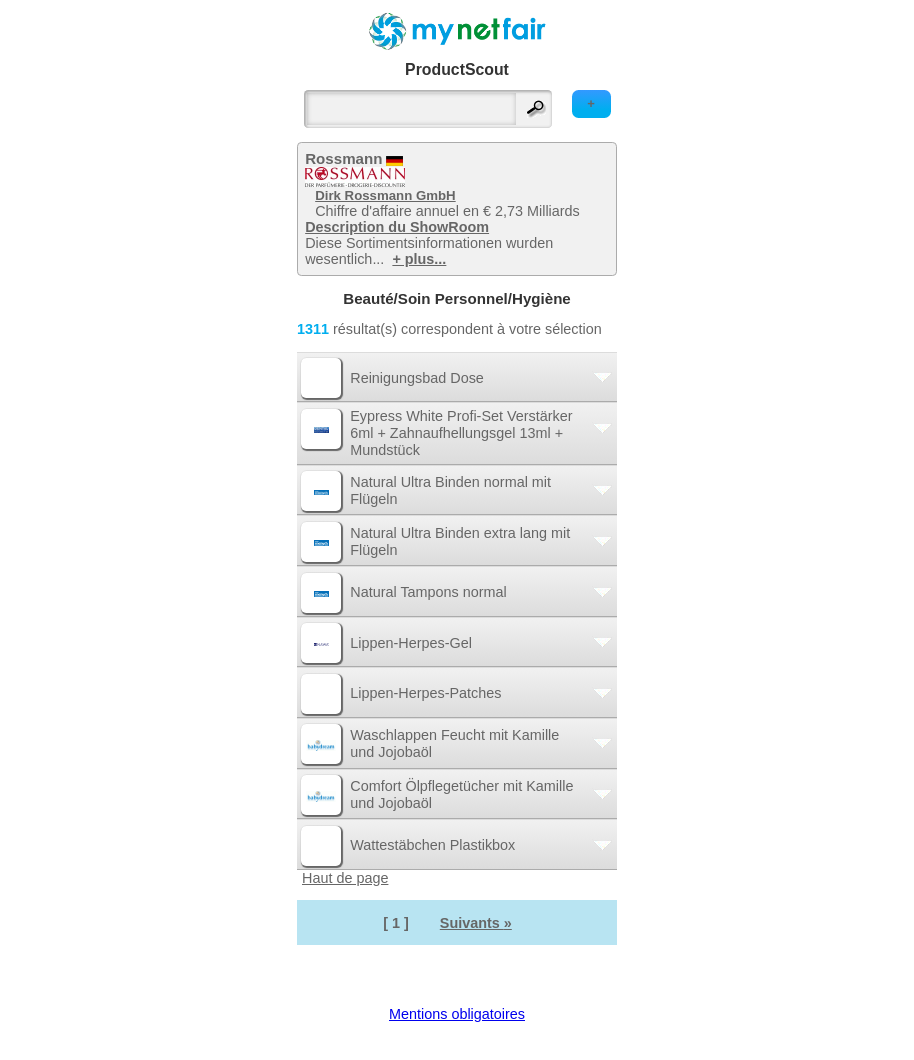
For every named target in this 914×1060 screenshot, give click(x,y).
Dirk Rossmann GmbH (385, 195)
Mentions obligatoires (457, 1014)
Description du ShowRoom (397, 227)
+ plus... (419, 259)
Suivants (476, 923)
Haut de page (345, 878)
